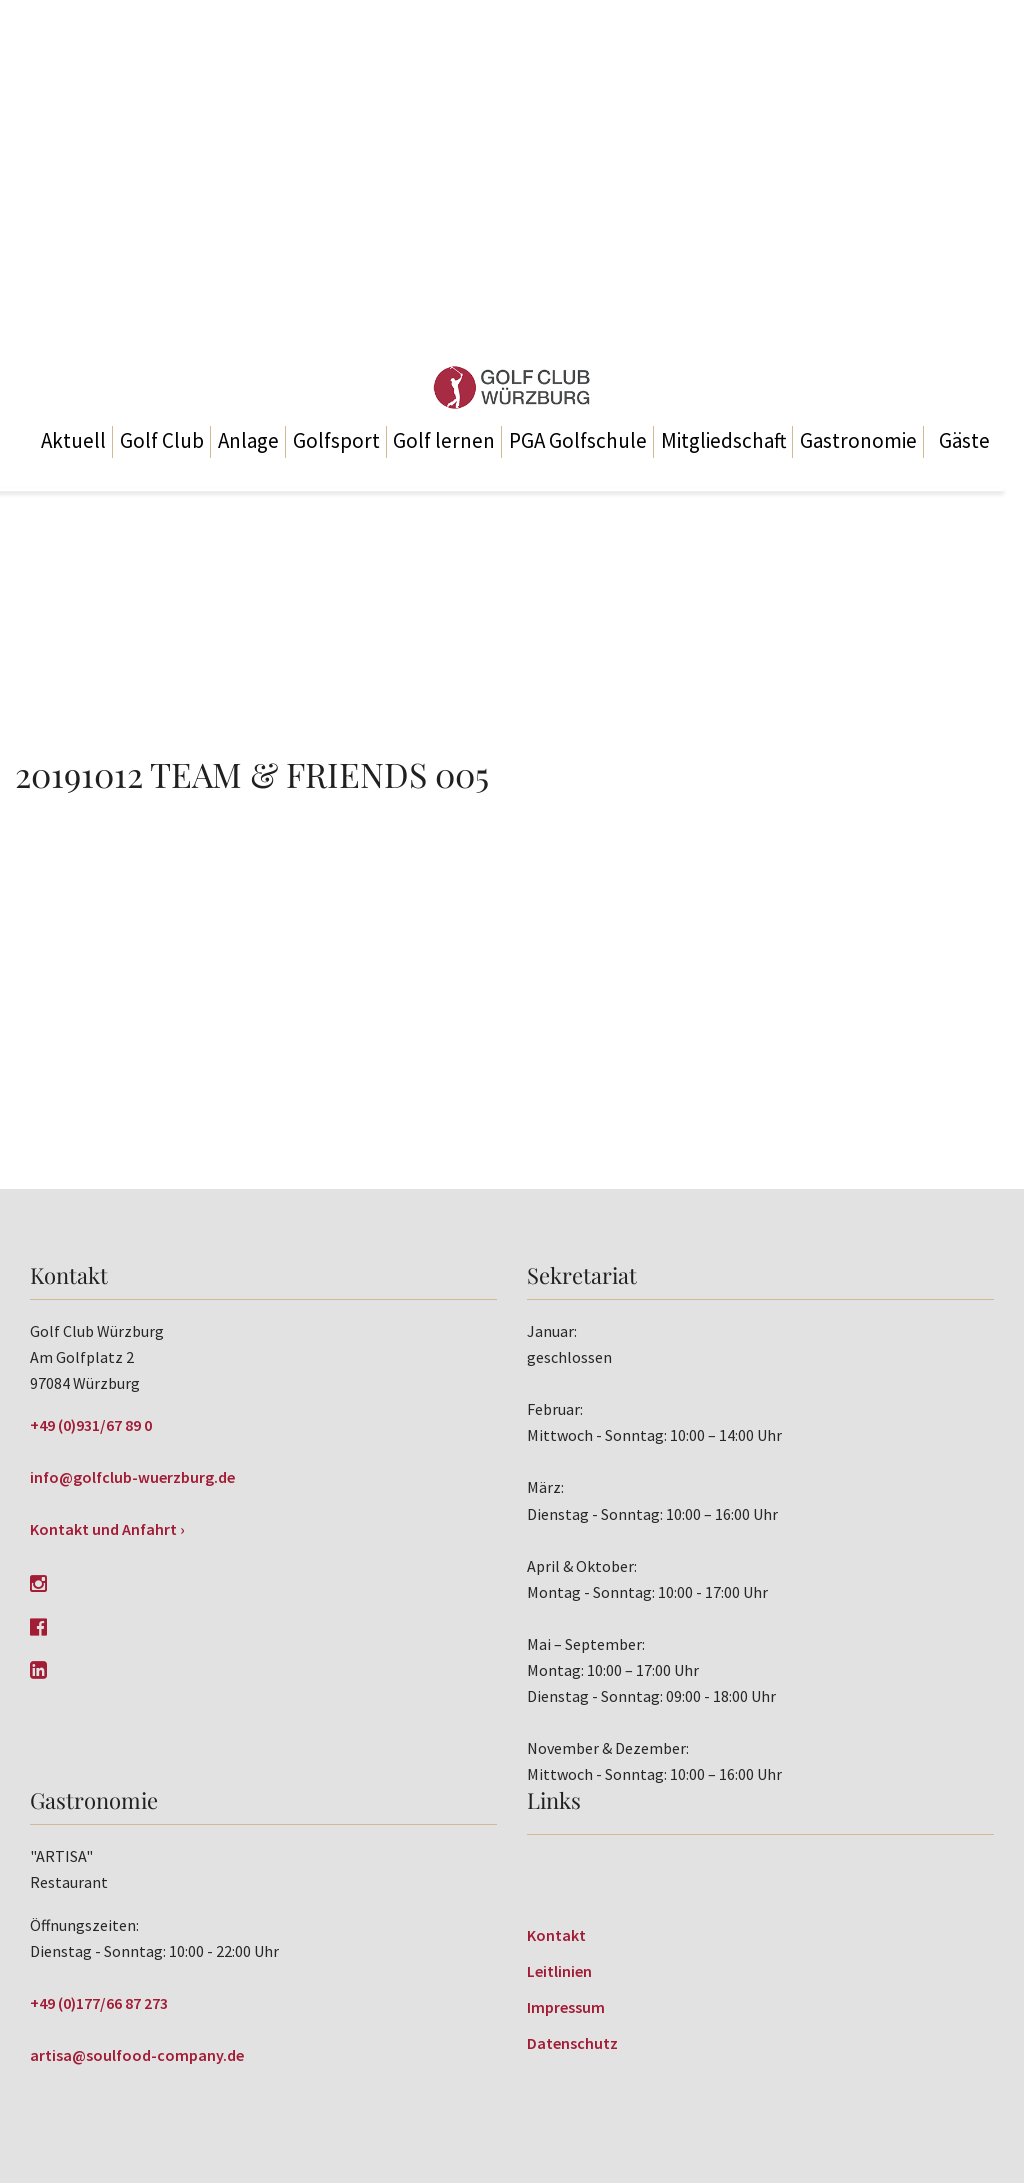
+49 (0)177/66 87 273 (99, 2003)
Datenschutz (572, 2043)
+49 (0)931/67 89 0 (91, 1425)
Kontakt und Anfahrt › (107, 1529)
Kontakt (556, 1935)
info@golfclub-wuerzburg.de (132, 1477)
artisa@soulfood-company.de (137, 2055)
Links (554, 1800)
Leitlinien (559, 1971)
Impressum (566, 2007)
